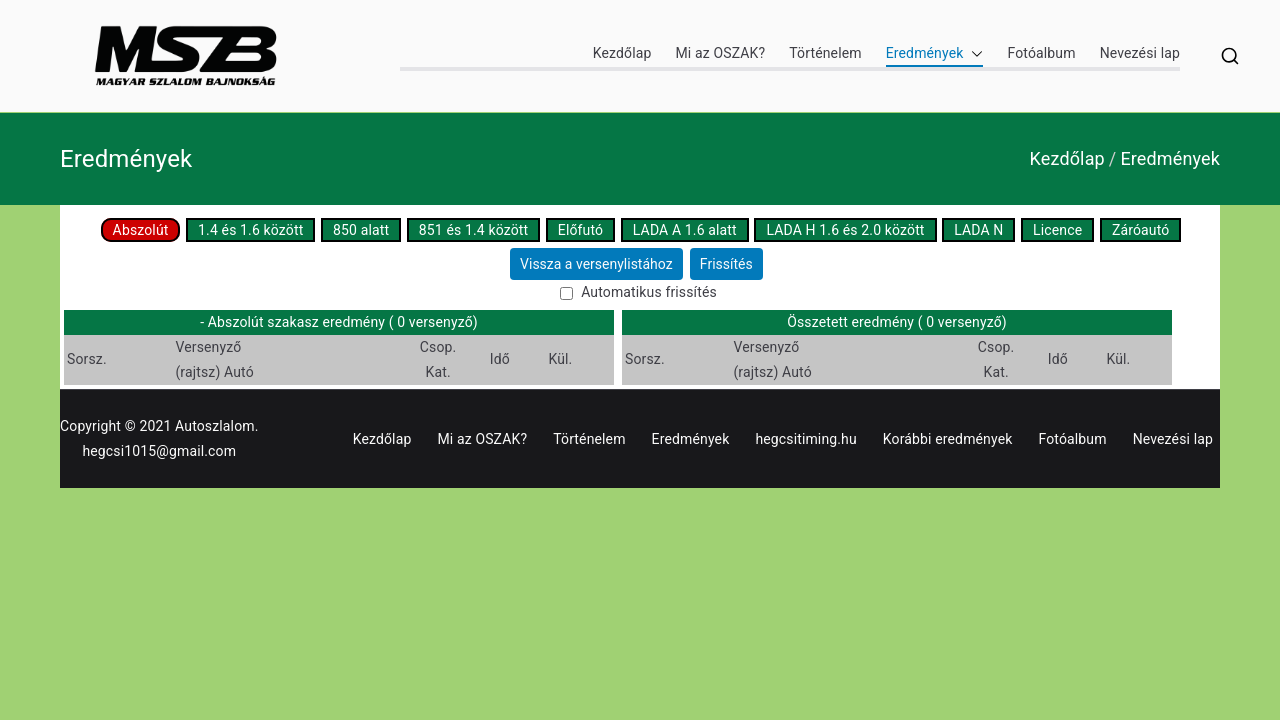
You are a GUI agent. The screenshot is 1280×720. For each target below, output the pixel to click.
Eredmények (935, 53)
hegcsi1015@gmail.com (159, 451)
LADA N (978, 230)
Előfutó (580, 230)
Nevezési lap (1140, 53)
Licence (1057, 230)
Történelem (825, 53)
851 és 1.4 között (473, 230)
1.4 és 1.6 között (250, 230)
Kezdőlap (622, 53)
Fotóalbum (1041, 53)
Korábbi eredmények (948, 439)
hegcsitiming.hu (805, 439)
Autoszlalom (215, 426)
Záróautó (1140, 230)
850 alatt (361, 230)
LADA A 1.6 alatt (685, 230)
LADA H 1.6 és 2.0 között (845, 230)
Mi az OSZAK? (720, 53)
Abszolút (141, 230)
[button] (973, 53)
